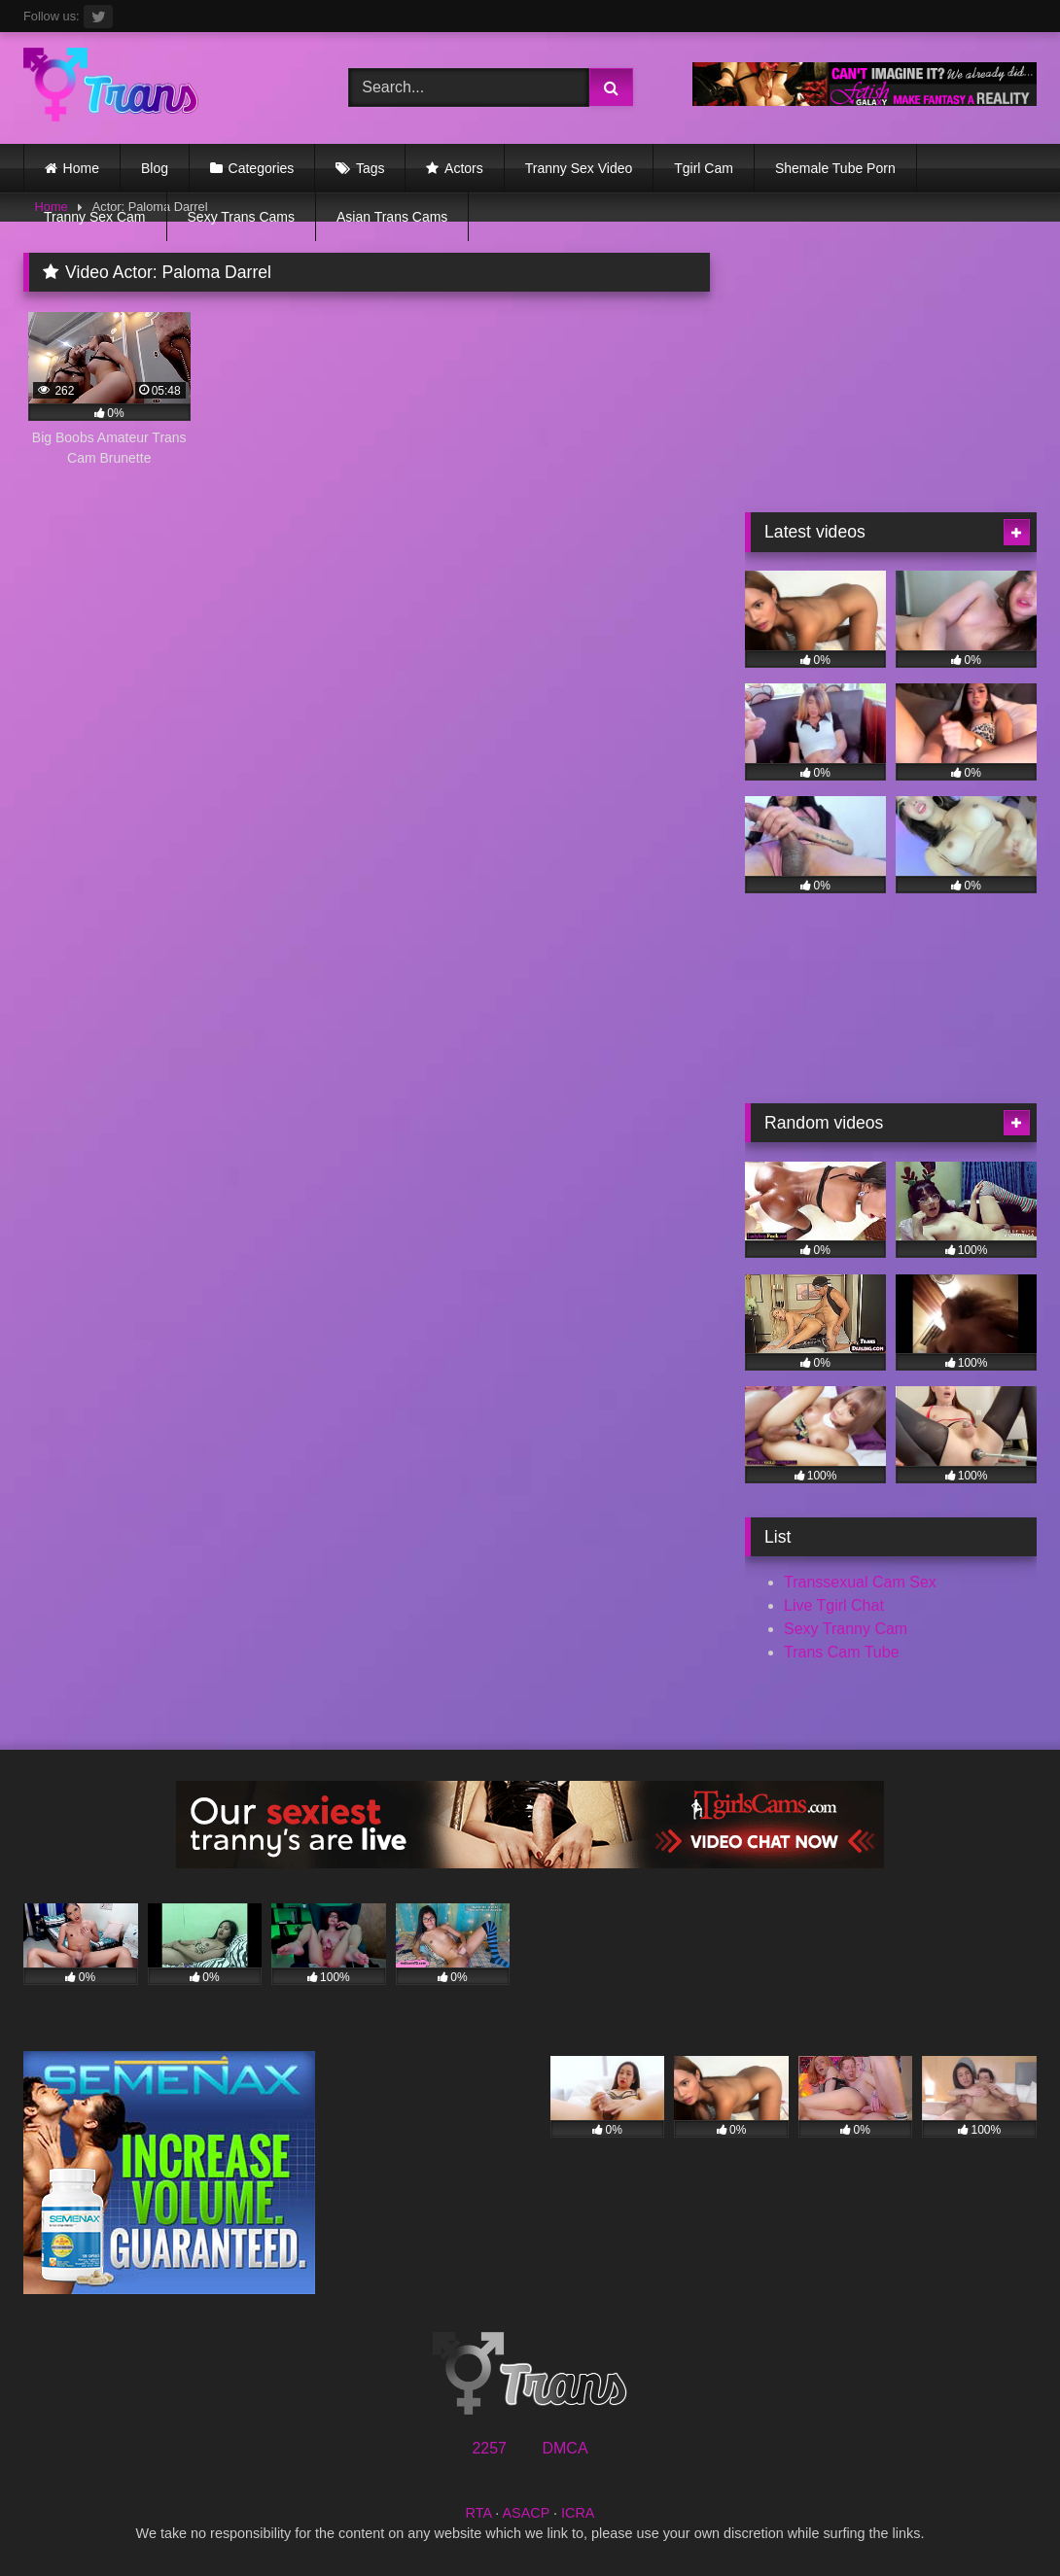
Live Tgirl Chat (834, 1605)
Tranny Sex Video (579, 168)
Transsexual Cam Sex (860, 1582)
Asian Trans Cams (391, 217)
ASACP (525, 2513)
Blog (154, 168)
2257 (489, 2448)
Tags (370, 168)
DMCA (564, 2448)
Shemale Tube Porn (835, 168)
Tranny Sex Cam (95, 217)
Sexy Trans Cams (241, 217)
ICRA (577, 2513)
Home (81, 168)
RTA (479, 2513)
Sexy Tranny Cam (845, 1628)
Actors (463, 168)
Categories (262, 168)
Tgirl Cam (703, 168)
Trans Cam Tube (842, 1652)
